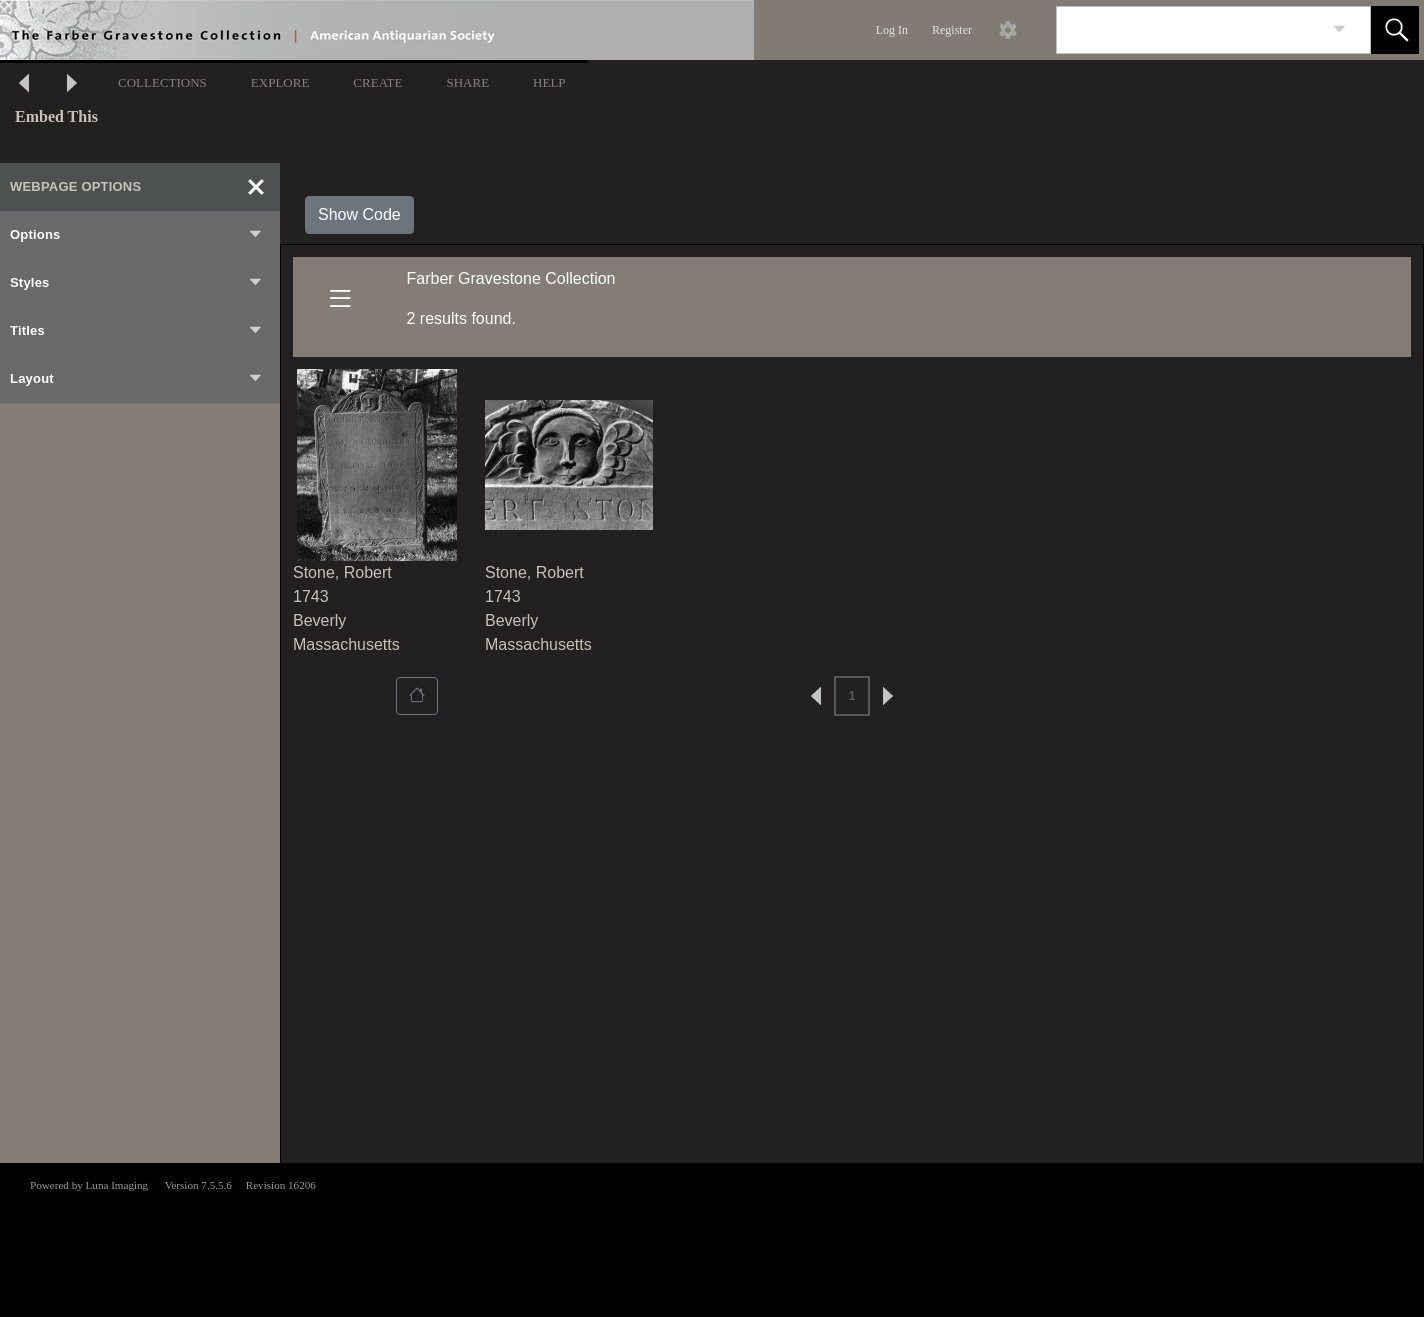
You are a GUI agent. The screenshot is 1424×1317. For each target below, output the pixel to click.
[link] (1339, 29)
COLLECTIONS (162, 82)
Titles (137, 331)
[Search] (1190, 30)
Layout (137, 379)
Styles (137, 283)
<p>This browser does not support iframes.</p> (712, 1238)
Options (137, 235)
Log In (892, 30)
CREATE (377, 82)
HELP (549, 82)
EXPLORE (280, 82)
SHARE (467, 82)
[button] (1395, 30)
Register (952, 30)
